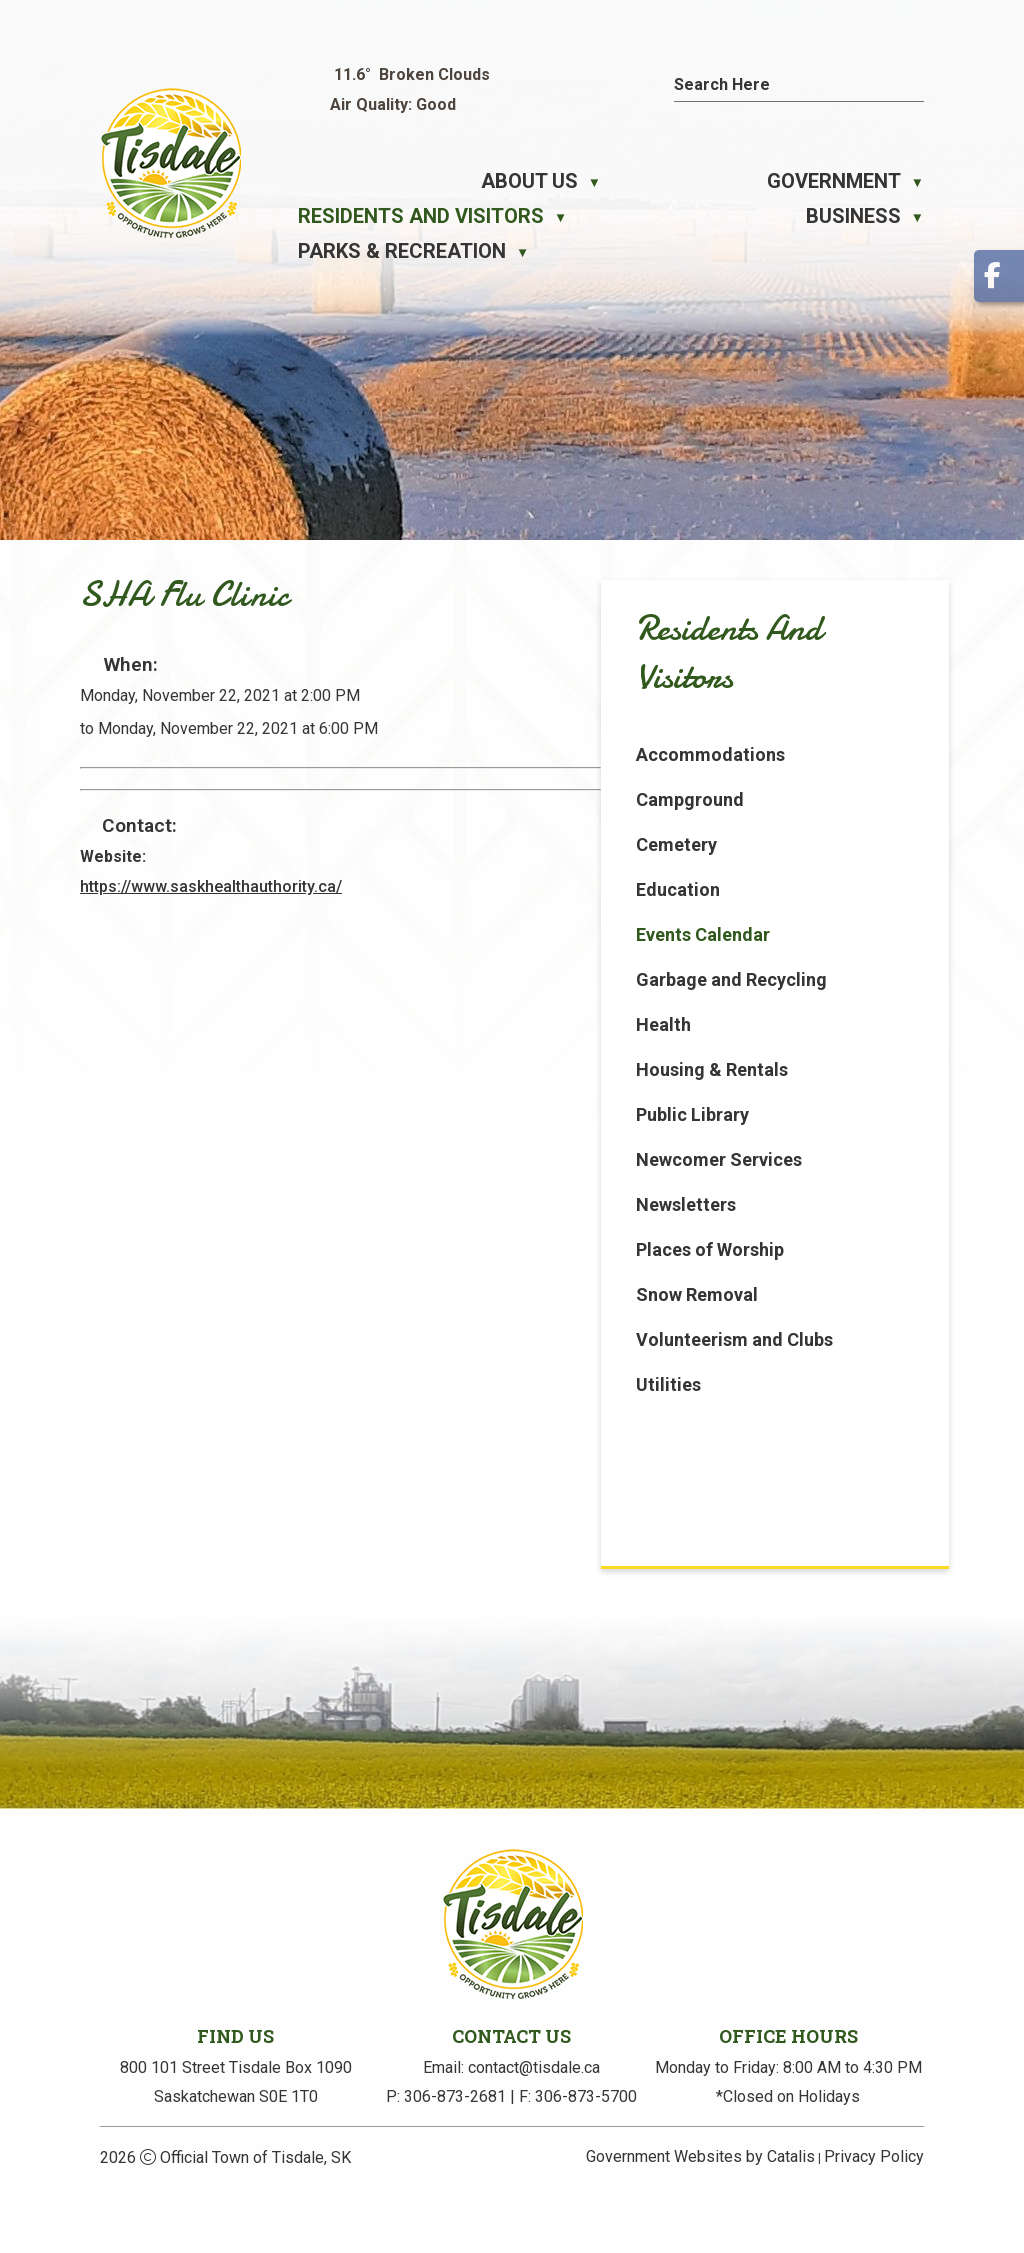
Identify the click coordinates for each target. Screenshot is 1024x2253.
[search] (780, 84)
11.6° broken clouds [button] (412, 74)
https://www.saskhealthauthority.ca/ (584, 911)
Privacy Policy (874, 2196)
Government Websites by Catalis (700, 2196)
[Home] (309, 181)
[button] (914, 82)
